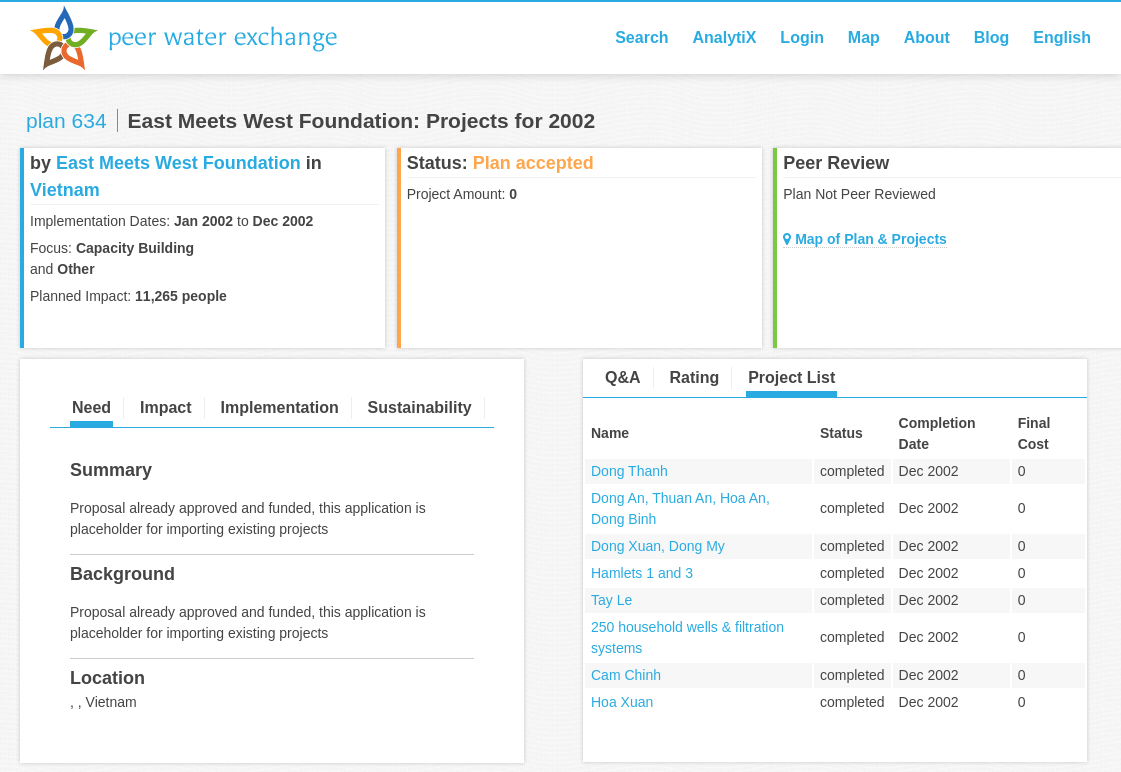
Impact (166, 407)
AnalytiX (724, 37)
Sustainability (420, 407)
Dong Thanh (629, 471)
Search (641, 37)
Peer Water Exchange (200, 38)
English (1062, 37)
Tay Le (611, 600)
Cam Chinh (626, 675)
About (927, 37)
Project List (791, 377)
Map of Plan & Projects (865, 239)
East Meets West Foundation (178, 163)
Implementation (279, 407)
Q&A (623, 377)
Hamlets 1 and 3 (642, 573)
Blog (992, 37)
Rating (694, 377)
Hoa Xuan (622, 702)
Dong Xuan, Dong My (658, 546)
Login (802, 37)
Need (91, 407)
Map (864, 37)
